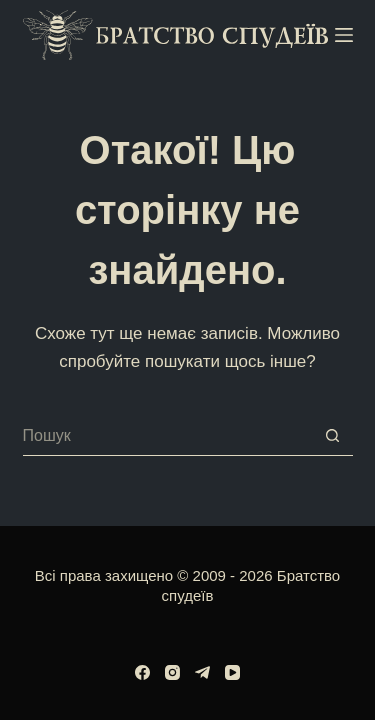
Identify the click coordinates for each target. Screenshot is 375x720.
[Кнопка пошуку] (333, 436)
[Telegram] (202, 672)
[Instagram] (172, 672)
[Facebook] (142, 672)
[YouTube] (232, 672)
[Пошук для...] (168, 436)
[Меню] (344, 35)
